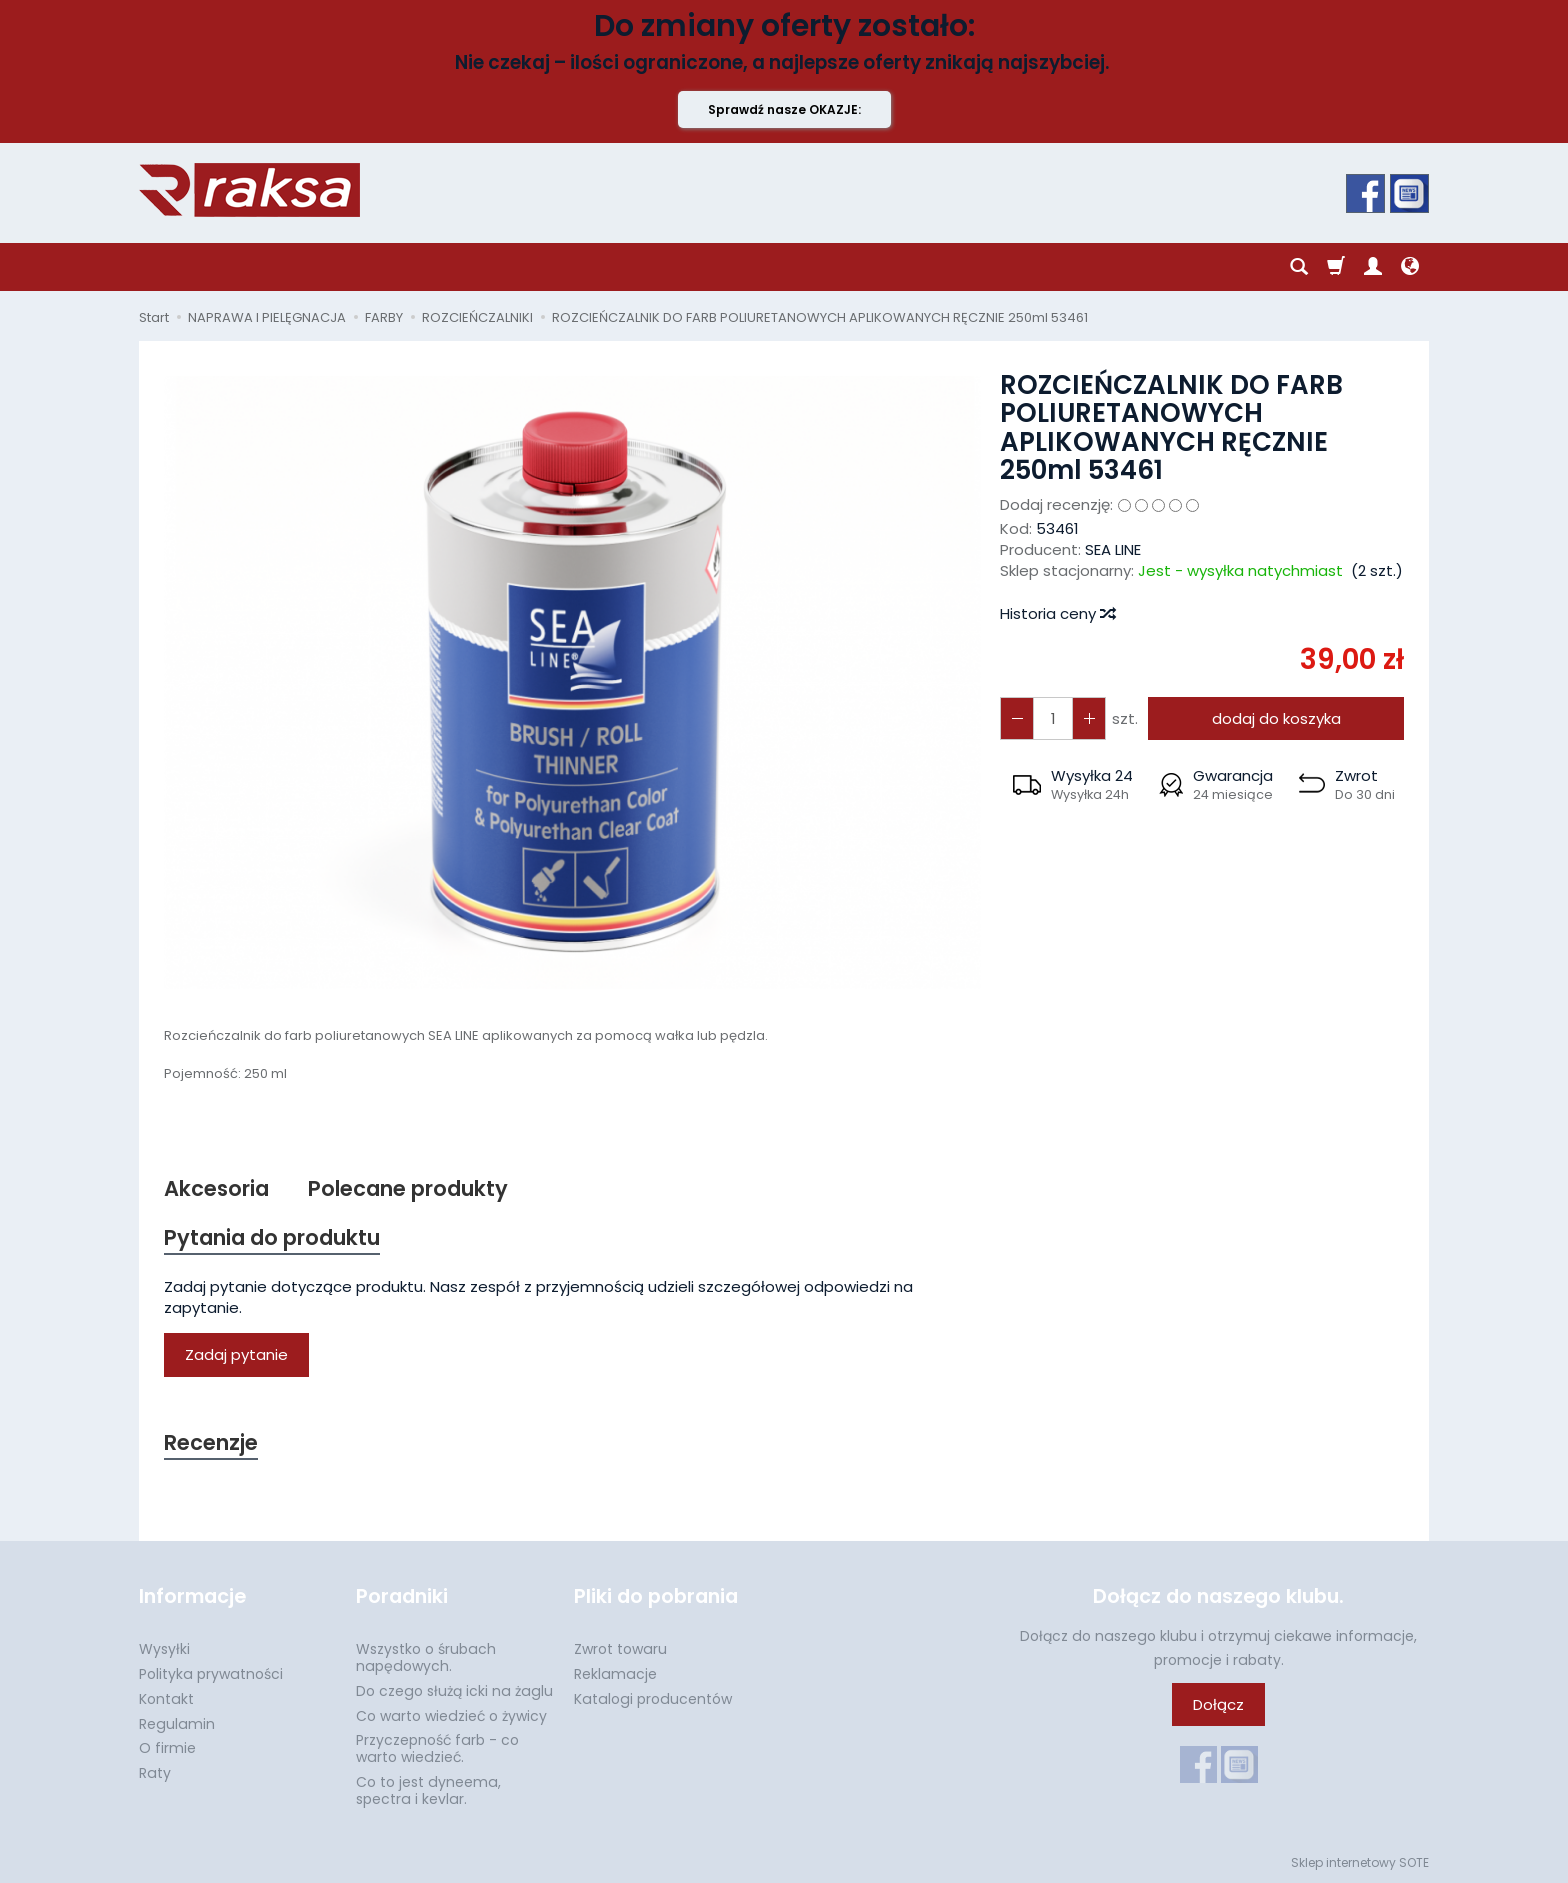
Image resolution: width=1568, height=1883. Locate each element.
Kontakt (166, 1699)
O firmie (167, 1748)
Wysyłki (164, 1649)
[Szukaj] (1299, 267)
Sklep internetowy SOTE (1360, 1862)
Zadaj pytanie (236, 1354)
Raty (155, 1773)
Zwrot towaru (620, 1649)
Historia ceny (1057, 613)
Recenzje (211, 1442)
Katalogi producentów (653, 1699)
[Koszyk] (1336, 267)
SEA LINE (1113, 549)
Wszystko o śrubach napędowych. (426, 1657)
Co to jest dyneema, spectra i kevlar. (428, 1790)
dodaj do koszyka (1276, 718)
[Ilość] (1053, 718)
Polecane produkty (408, 1188)
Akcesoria (216, 1188)
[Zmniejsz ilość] (1089, 718)
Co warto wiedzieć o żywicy (451, 1716)
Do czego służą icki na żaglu (454, 1691)
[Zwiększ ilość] (1017, 718)
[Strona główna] (249, 190)
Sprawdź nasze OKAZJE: (784, 109)
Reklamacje (615, 1674)
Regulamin (177, 1724)
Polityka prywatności (211, 1674)
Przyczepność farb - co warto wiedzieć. (437, 1748)
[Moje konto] (1373, 267)
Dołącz (1218, 1704)
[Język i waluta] (1410, 267)
